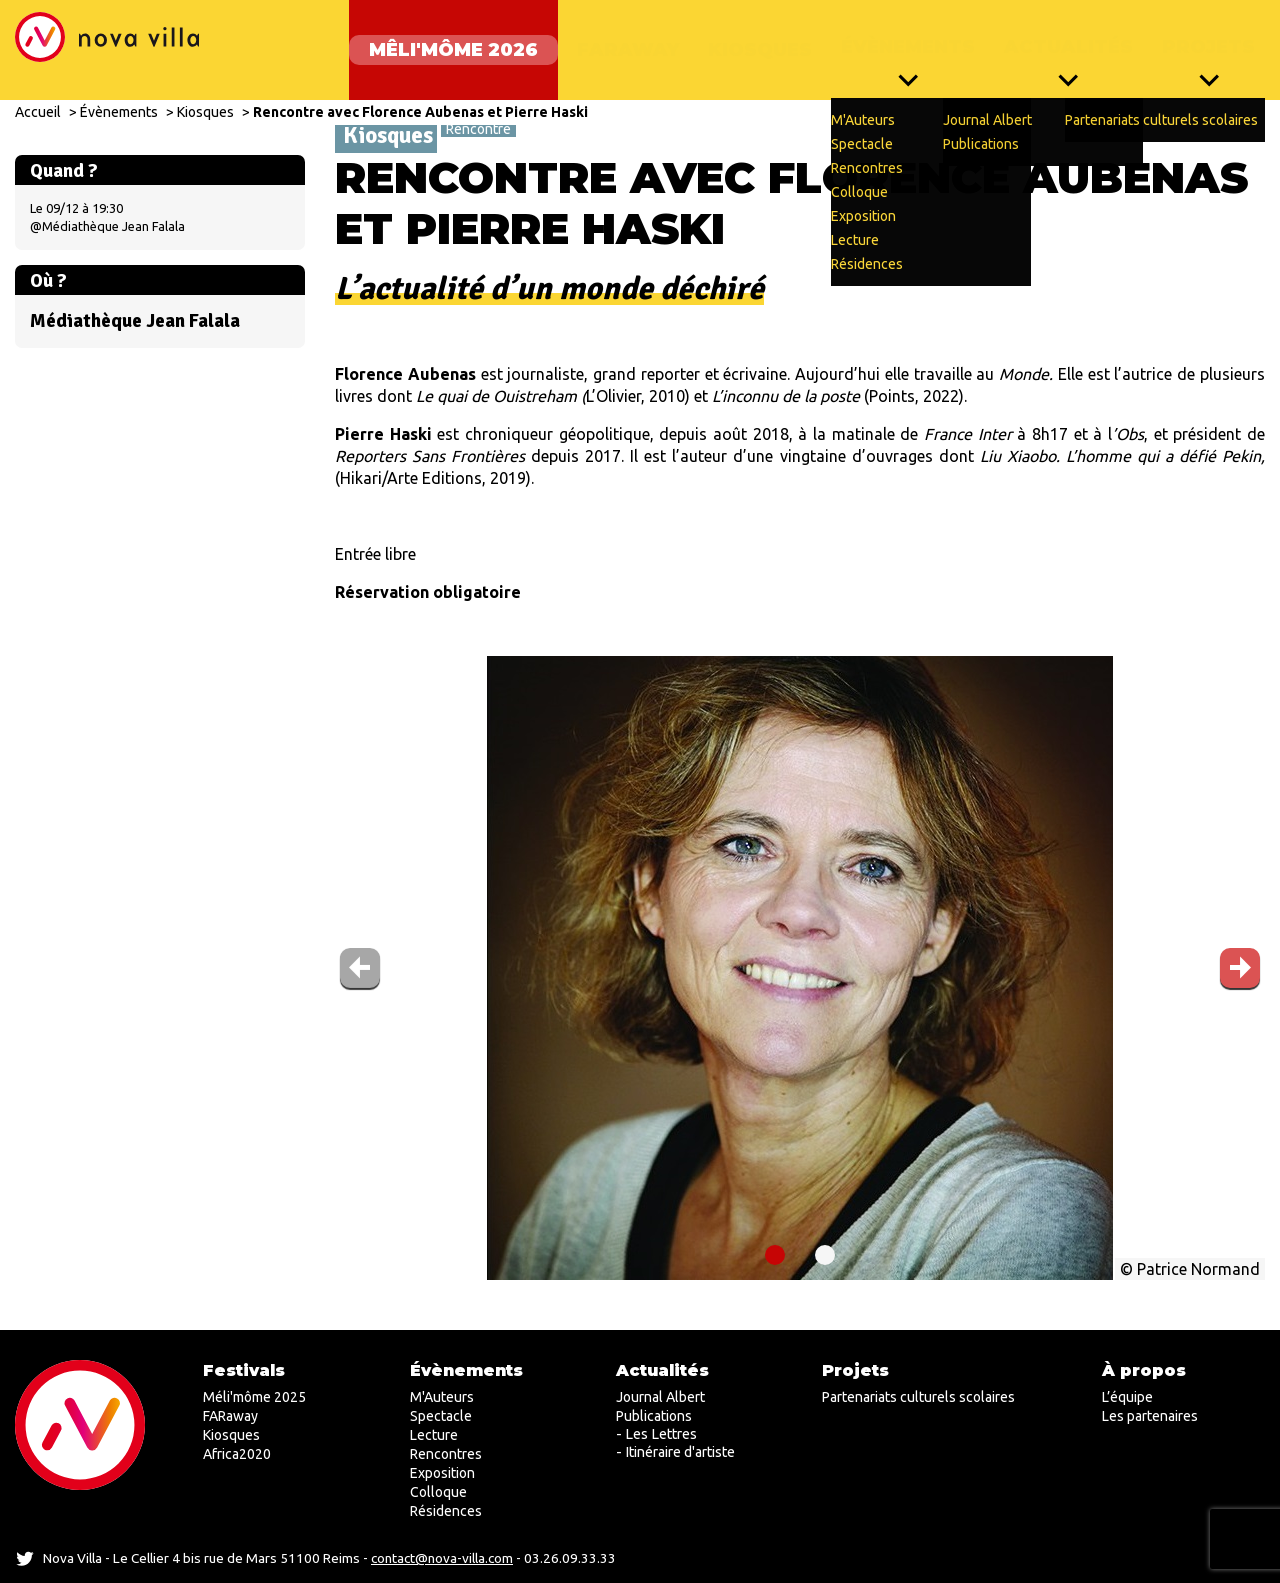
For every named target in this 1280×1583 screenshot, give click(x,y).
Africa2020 (237, 1454)
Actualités (1063, 40)
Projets (1208, 40)
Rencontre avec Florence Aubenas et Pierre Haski (420, 92)
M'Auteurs (442, 1397)
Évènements (898, 40)
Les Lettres (661, 1434)
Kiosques (745, 40)
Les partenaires (1150, 1416)
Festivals (244, 1370)
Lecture (434, 1435)
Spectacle (441, 1416)
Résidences (446, 1511)
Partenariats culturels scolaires (918, 1397)
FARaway (608, 40)
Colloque (438, 1492)
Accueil (38, 92)
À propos (1144, 1370)
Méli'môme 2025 (254, 1397)
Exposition (442, 1473)
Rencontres (446, 1454)
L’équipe (1127, 1397)
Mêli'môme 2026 (433, 40)
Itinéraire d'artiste (680, 1452)
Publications (654, 1416)
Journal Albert (660, 1397)
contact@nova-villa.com (442, 1558)
